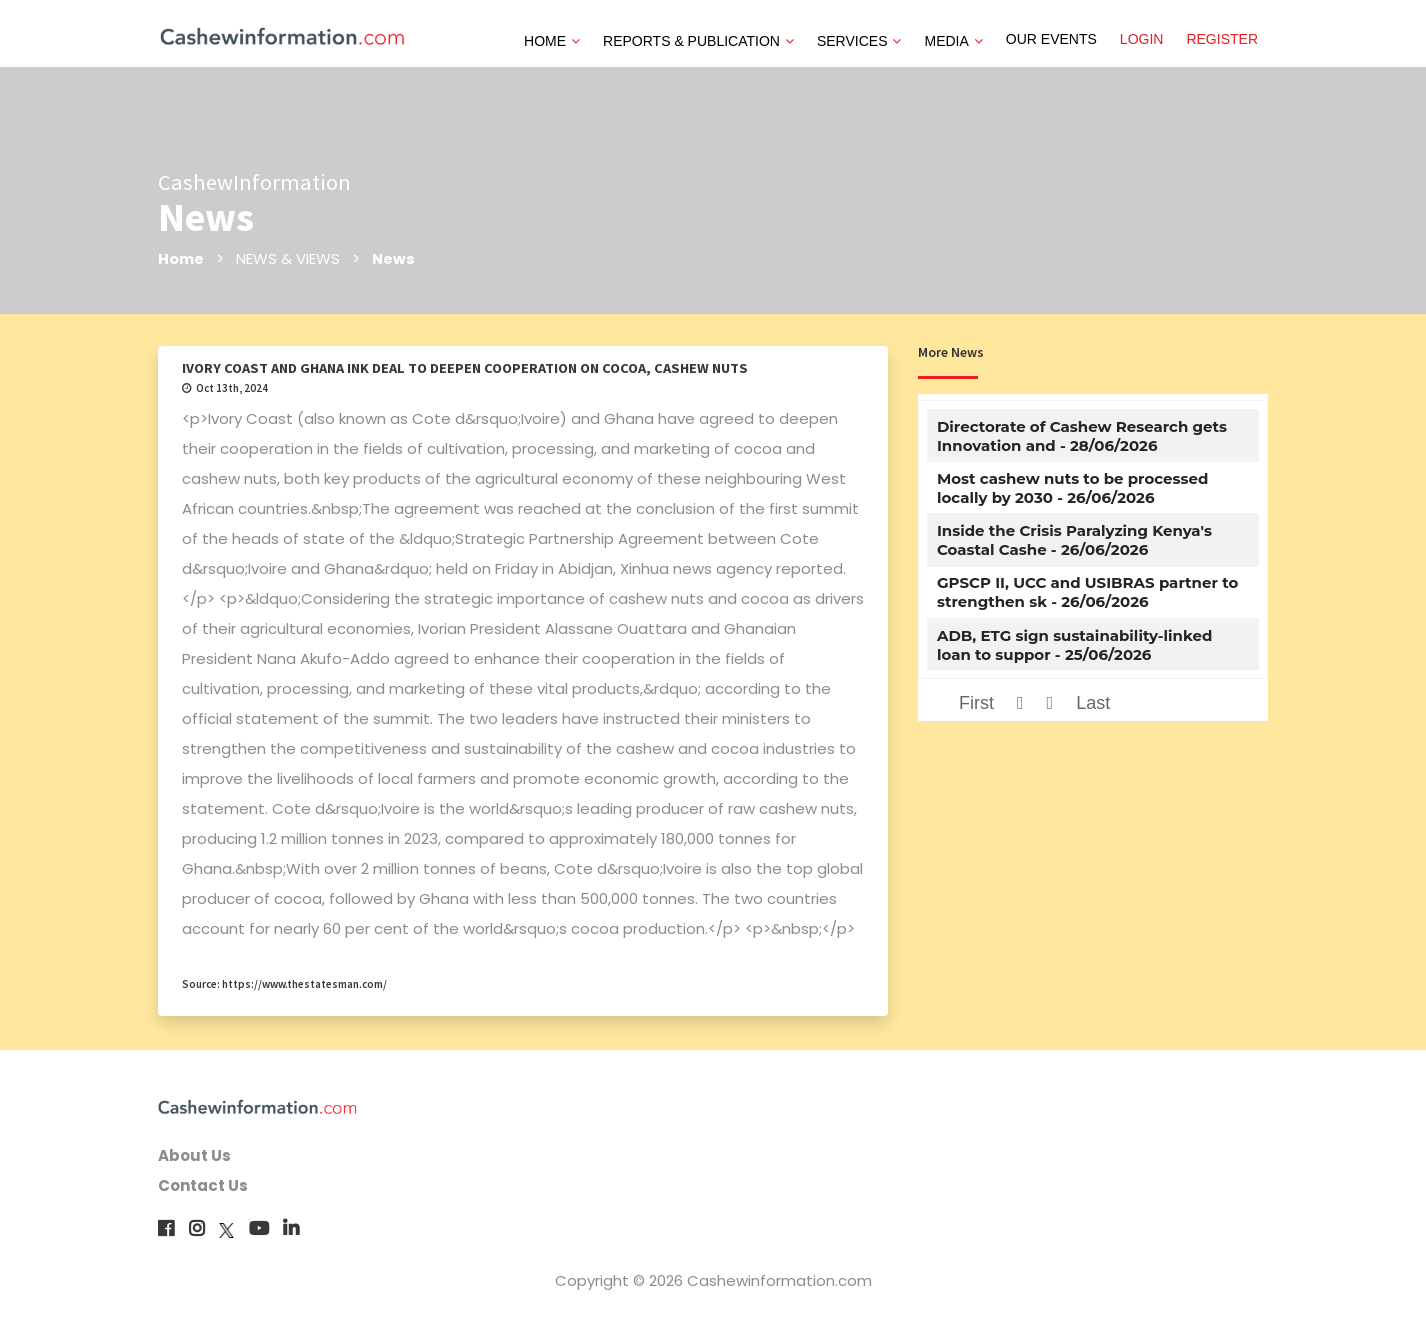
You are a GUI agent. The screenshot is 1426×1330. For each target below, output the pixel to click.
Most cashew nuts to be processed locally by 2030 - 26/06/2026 (1072, 488)
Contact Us (203, 1185)
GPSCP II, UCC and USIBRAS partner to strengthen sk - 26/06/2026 (1087, 592)
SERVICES (859, 41)
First (976, 703)
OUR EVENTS (1051, 39)
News (395, 258)
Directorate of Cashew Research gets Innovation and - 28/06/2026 (1082, 436)
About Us (194, 1155)
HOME (552, 41)
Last (1093, 703)
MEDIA (953, 41)
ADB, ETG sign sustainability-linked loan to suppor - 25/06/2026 (1074, 645)
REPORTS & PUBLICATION (698, 41)
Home (181, 258)
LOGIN (1142, 39)
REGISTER (1222, 39)
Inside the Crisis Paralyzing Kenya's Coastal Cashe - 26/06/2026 (1074, 540)
